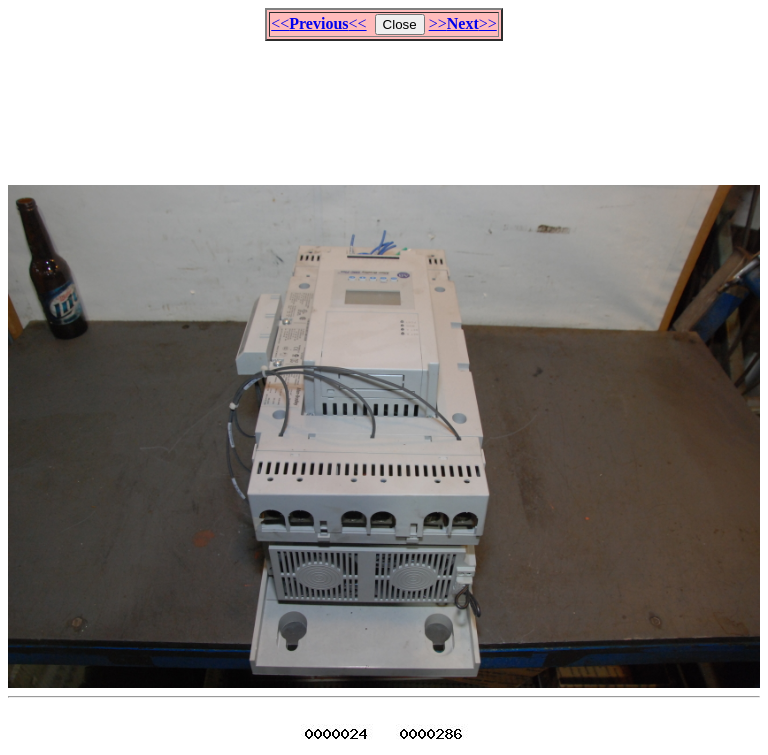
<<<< (318, 23)
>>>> (463, 23)
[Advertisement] (384, 104)
